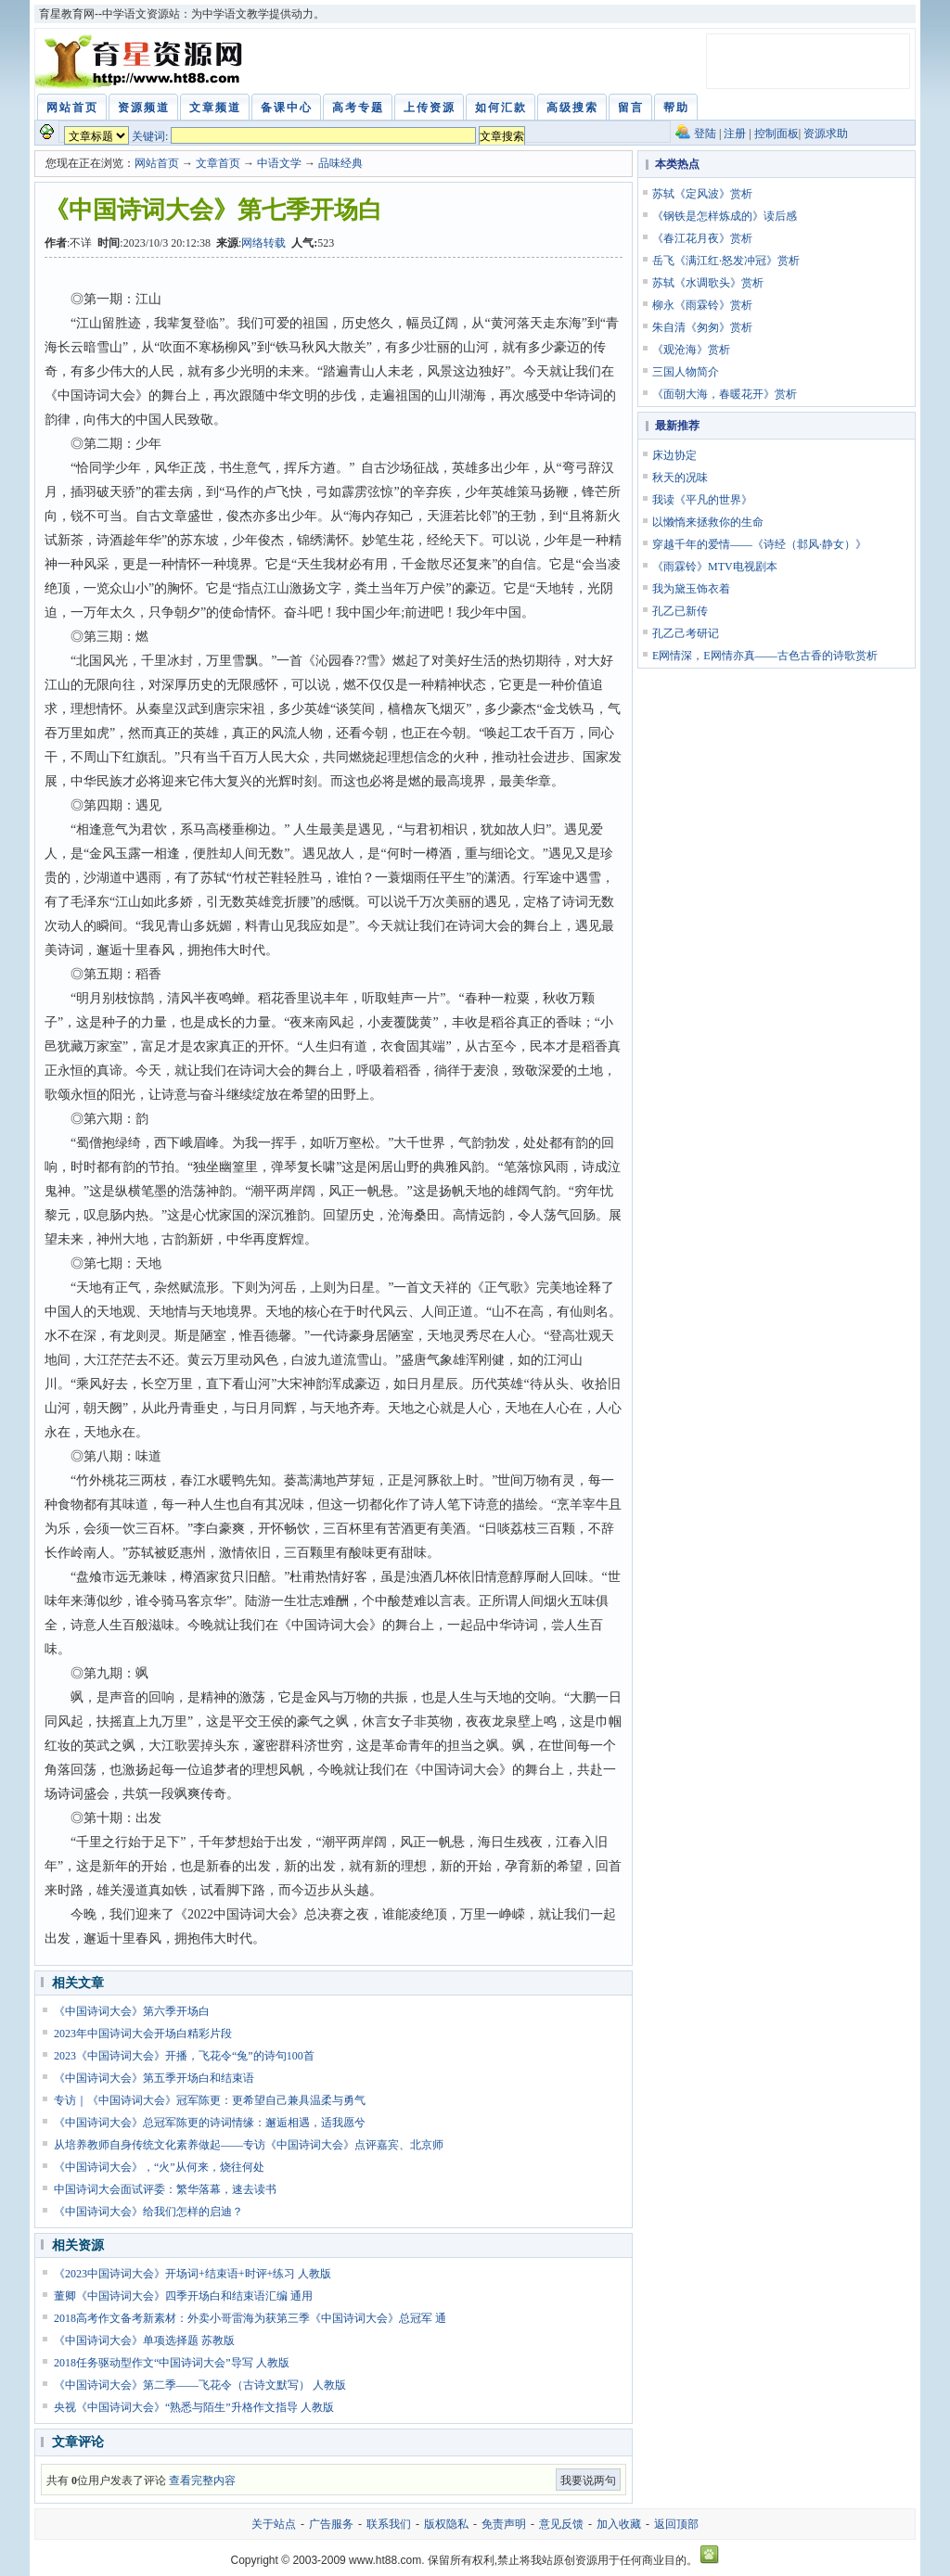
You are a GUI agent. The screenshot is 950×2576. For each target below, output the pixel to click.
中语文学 (279, 163)
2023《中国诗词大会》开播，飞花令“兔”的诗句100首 (184, 2055)
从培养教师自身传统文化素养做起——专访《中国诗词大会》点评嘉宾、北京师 (248, 2144)
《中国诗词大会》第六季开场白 (132, 2011)
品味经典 (340, 163)
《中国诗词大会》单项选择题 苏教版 (144, 2340)
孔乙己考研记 (685, 633)
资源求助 (825, 133)
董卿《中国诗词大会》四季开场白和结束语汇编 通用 (183, 2295)
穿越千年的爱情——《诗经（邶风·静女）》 (759, 544)
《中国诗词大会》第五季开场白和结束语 (154, 2078)
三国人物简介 (685, 371)
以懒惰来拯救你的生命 (708, 522)
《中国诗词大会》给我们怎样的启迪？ (148, 2211)
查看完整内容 (202, 2480)
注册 (735, 133)
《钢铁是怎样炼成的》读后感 (724, 216)
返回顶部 (676, 2524)
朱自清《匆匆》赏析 (702, 327)
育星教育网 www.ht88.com (142, 61)
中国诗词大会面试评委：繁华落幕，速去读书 (165, 2189)
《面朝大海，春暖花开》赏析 (724, 394)
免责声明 (503, 2524)
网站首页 (157, 163)
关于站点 (273, 2524)
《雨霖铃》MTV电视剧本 (714, 566)
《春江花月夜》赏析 (702, 238)
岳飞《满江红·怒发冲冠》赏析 (726, 260)
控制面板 (776, 133)
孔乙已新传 (680, 611)
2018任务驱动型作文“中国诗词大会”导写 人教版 (171, 2362)
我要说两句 (588, 2480)
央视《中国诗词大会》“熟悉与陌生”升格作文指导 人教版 (194, 2407)
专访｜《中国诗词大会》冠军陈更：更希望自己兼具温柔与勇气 (210, 2100)
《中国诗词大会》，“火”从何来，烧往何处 (159, 2167)
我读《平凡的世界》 (702, 499)
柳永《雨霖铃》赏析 (702, 305)
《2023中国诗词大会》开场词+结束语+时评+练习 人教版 (192, 2273)
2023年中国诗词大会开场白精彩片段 (143, 2033)
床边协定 (674, 455)
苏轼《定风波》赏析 (702, 193)
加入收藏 (619, 2524)
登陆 (705, 133)
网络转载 (263, 242)
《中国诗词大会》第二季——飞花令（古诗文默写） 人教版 (200, 2384)
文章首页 (218, 163)
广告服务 (331, 2524)
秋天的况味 (680, 477)
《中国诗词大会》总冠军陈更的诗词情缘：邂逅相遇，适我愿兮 (210, 2122)
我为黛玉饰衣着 (691, 588)
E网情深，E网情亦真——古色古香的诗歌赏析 (765, 655)
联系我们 (388, 2524)
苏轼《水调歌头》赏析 (708, 282)
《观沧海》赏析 (691, 349)
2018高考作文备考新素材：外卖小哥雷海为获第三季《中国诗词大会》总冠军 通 (250, 2318)
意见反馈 (561, 2524)
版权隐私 (446, 2524)
